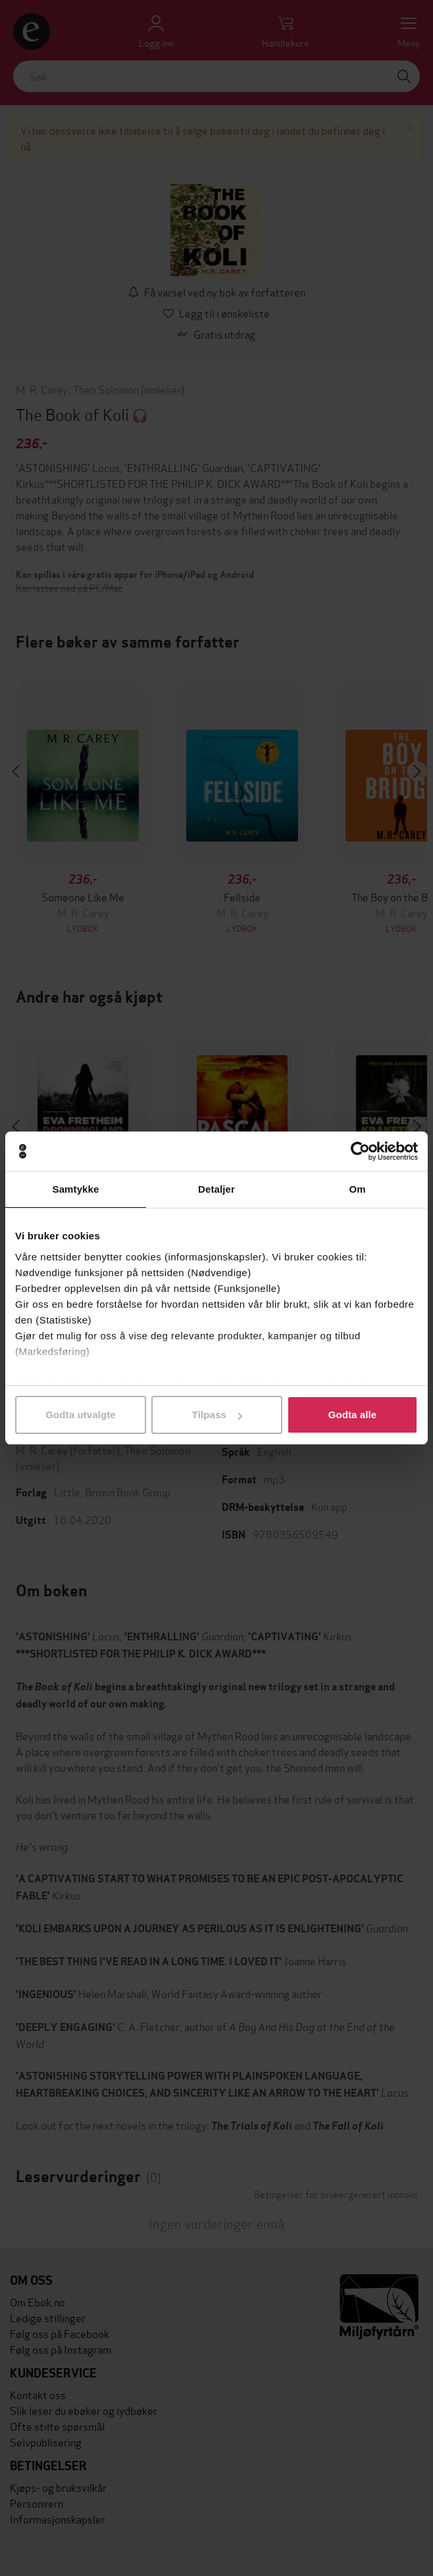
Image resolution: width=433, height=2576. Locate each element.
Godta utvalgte (80, 1414)
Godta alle (352, 1414)
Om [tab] (357, 1189)
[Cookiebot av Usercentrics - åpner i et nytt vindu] (360, 1151)
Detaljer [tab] (216, 1189)
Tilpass (217, 1414)
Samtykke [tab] (76, 1189)
